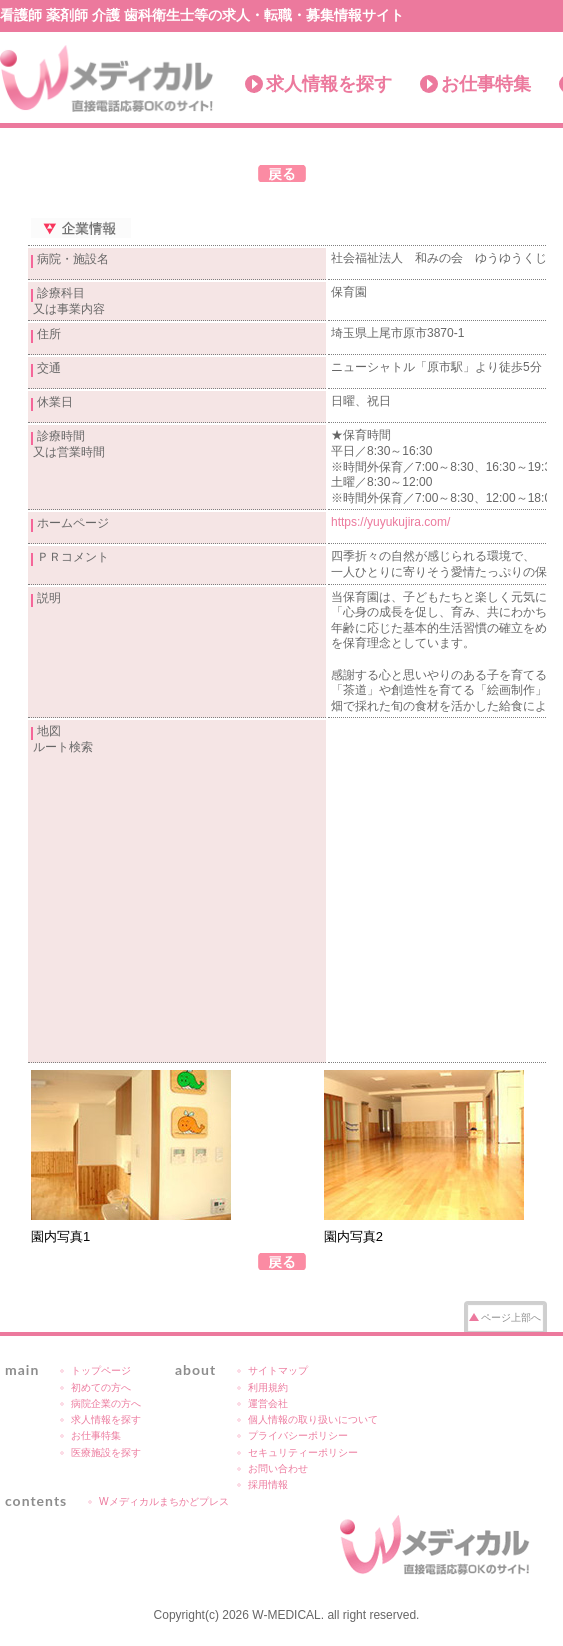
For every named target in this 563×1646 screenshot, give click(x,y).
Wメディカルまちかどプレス (164, 1501)
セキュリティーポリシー (303, 1452)
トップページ (101, 1370)
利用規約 (268, 1387)
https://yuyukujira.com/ (390, 522)
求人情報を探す (329, 84)
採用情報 (268, 1484)
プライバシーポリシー (298, 1435)
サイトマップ (278, 1370)
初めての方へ (101, 1387)
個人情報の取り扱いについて (313, 1419)
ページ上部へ (511, 1317)
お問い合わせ (278, 1468)
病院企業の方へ (106, 1403)
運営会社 (268, 1403)
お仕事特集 (486, 84)
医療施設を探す (106, 1452)
